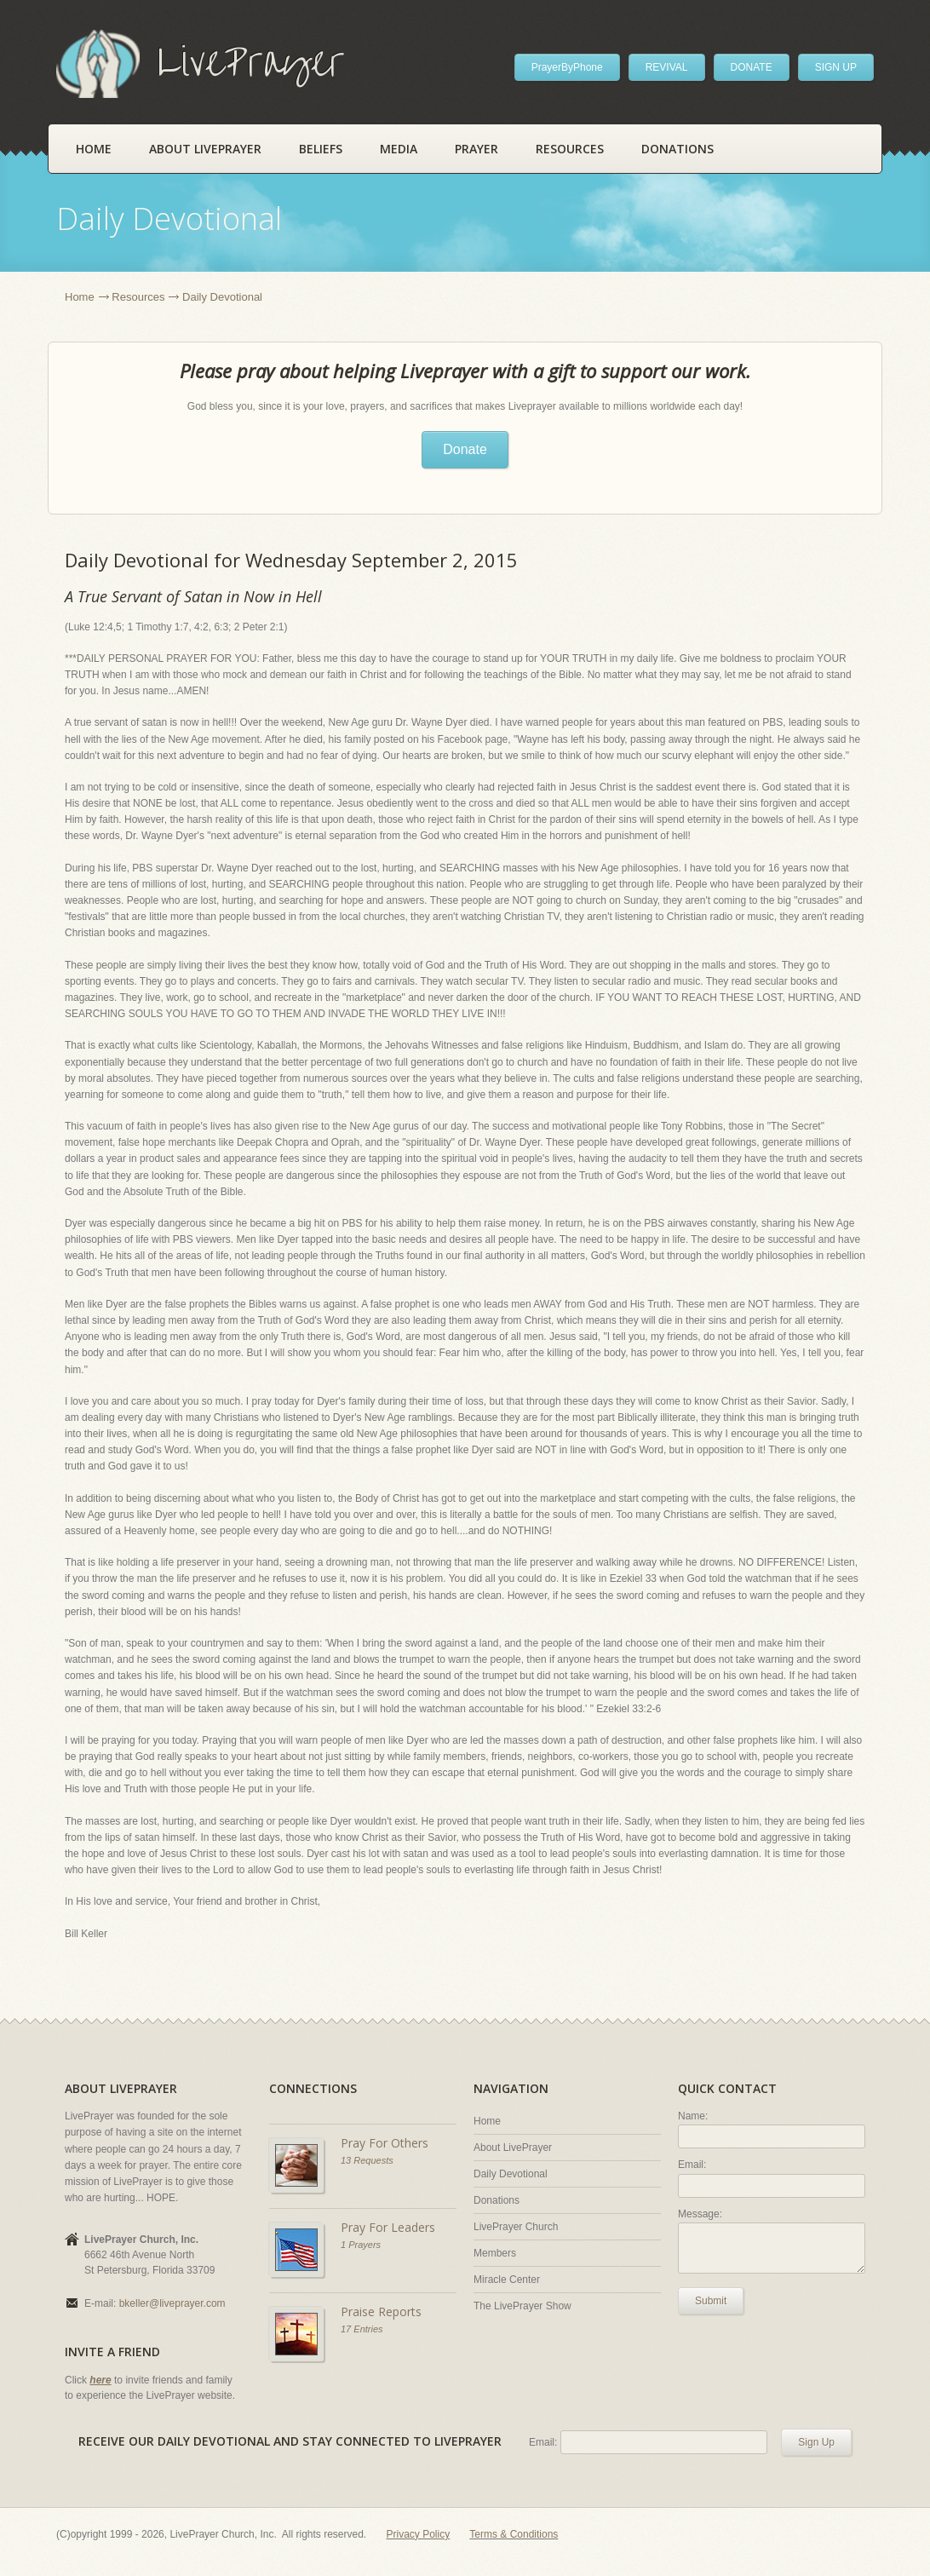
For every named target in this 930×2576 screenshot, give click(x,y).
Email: (692, 2165)
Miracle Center (507, 2280)
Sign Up (816, 2442)
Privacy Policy (419, 2534)
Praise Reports (381, 2311)
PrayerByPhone (567, 67)
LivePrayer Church (516, 2227)
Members (495, 2253)
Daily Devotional (511, 2174)
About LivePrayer (205, 149)
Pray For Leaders (388, 2227)
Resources (570, 149)
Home (94, 149)
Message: (700, 2214)
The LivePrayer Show (522, 2306)
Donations (677, 149)
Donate (465, 449)
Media (398, 149)
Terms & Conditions (513, 2534)
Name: (693, 2116)
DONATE (751, 67)
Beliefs (320, 149)
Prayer (476, 149)
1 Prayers (361, 2245)
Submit (710, 2301)
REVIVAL (667, 67)
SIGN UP (836, 67)
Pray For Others (384, 2143)
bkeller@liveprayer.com (172, 2303)
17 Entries (362, 2329)
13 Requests (367, 2160)
